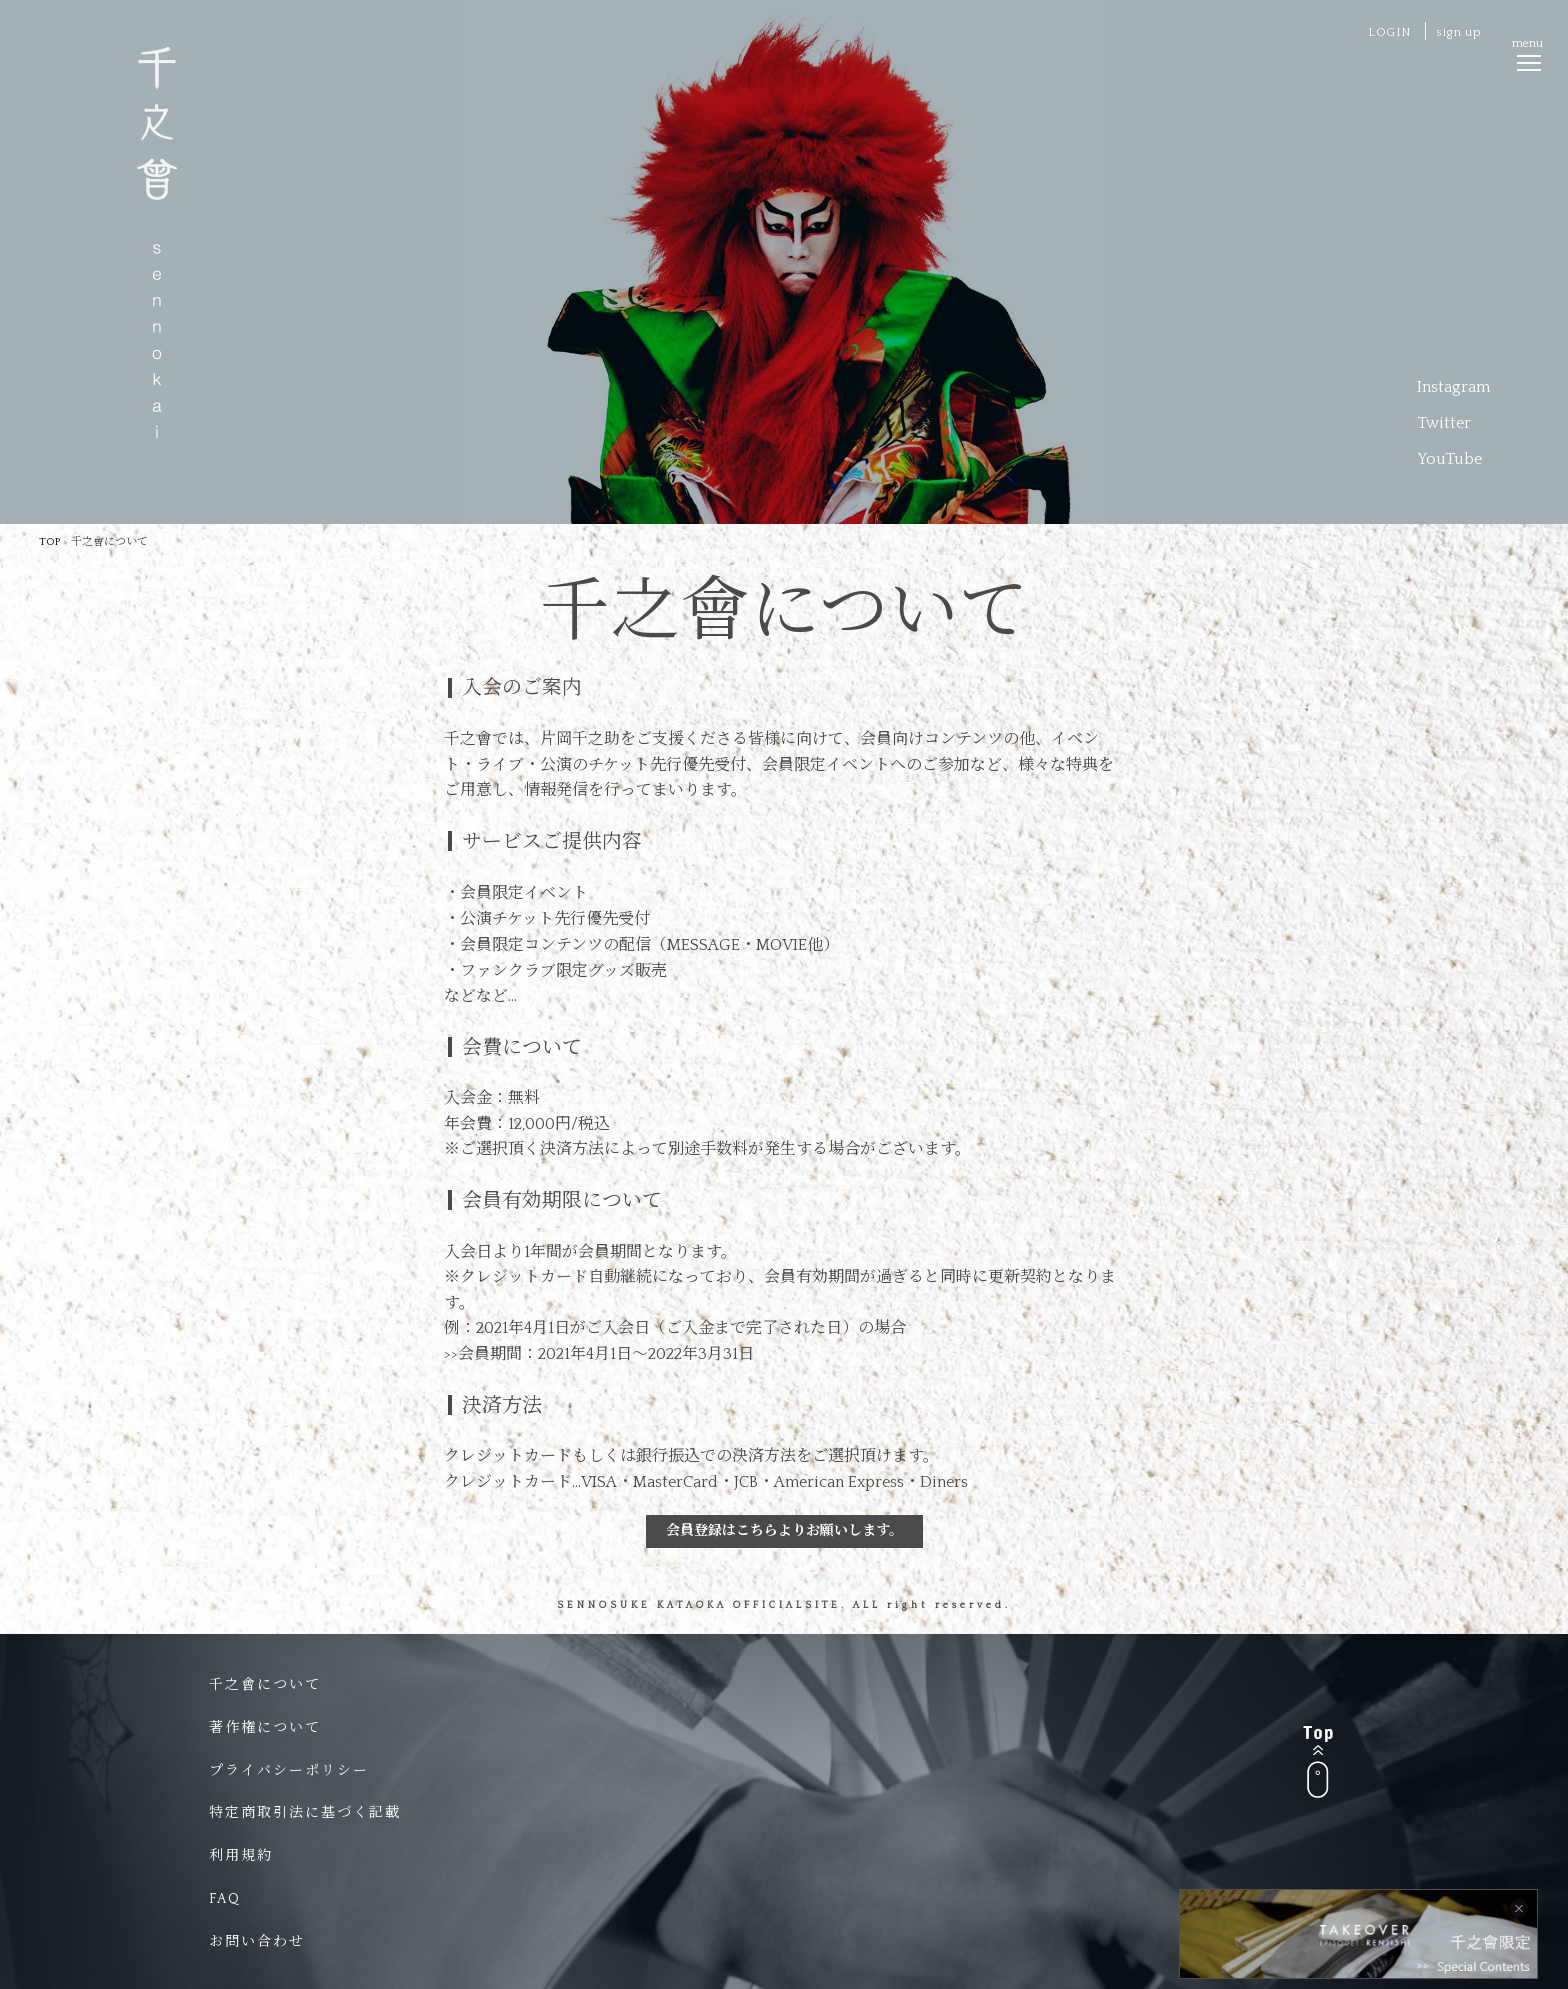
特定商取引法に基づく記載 (305, 1813)
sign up (1458, 32)
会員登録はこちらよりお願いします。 (784, 1531)
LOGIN (1389, 32)
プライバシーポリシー (289, 1771)
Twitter (1444, 423)
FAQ (225, 1899)
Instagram (1453, 387)
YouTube (1449, 459)
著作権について (265, 1728)
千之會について (265, 1685)
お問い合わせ (257, 1942)
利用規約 (241, 1856)
